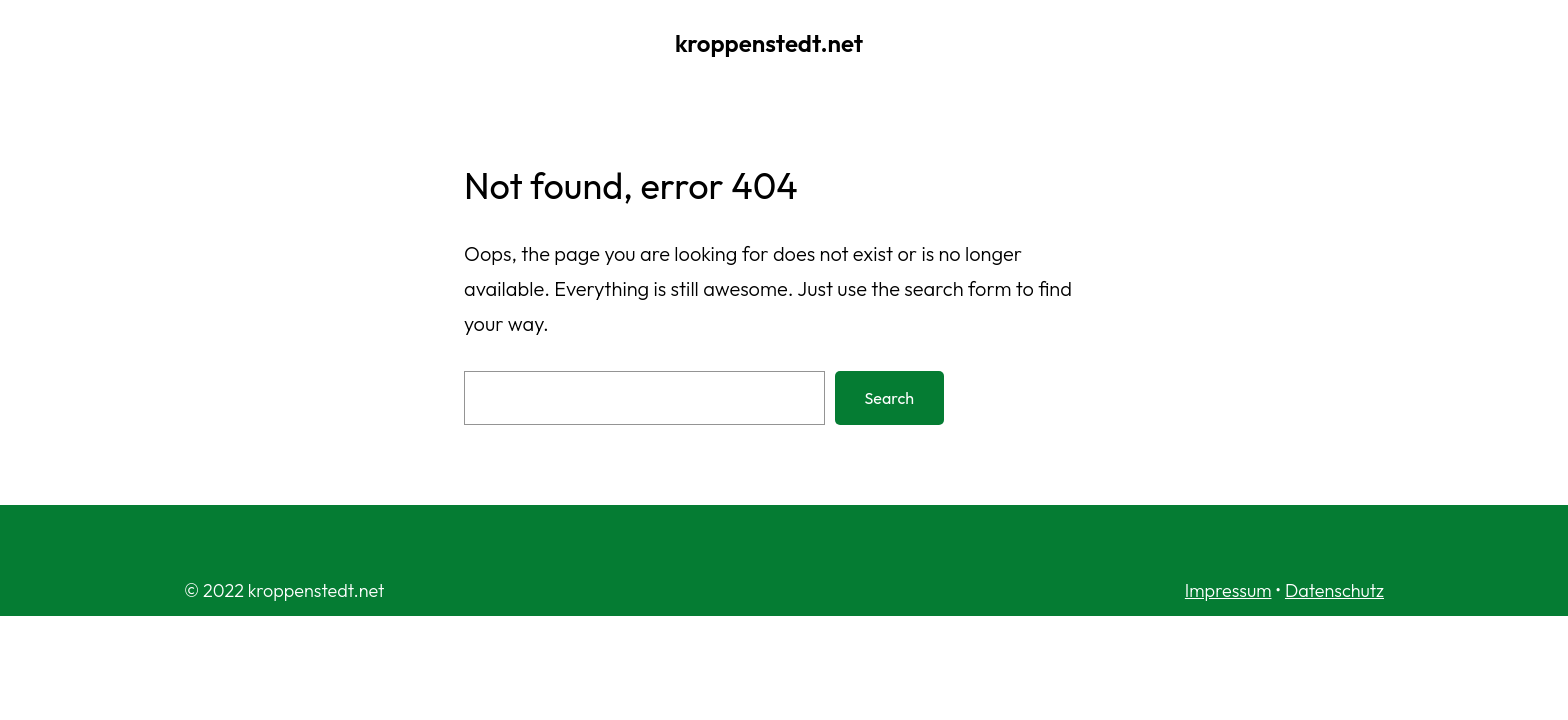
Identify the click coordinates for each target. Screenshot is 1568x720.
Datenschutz (1334, 590)
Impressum (1228, 590)
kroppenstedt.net (769, 43)
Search (889, 398)
